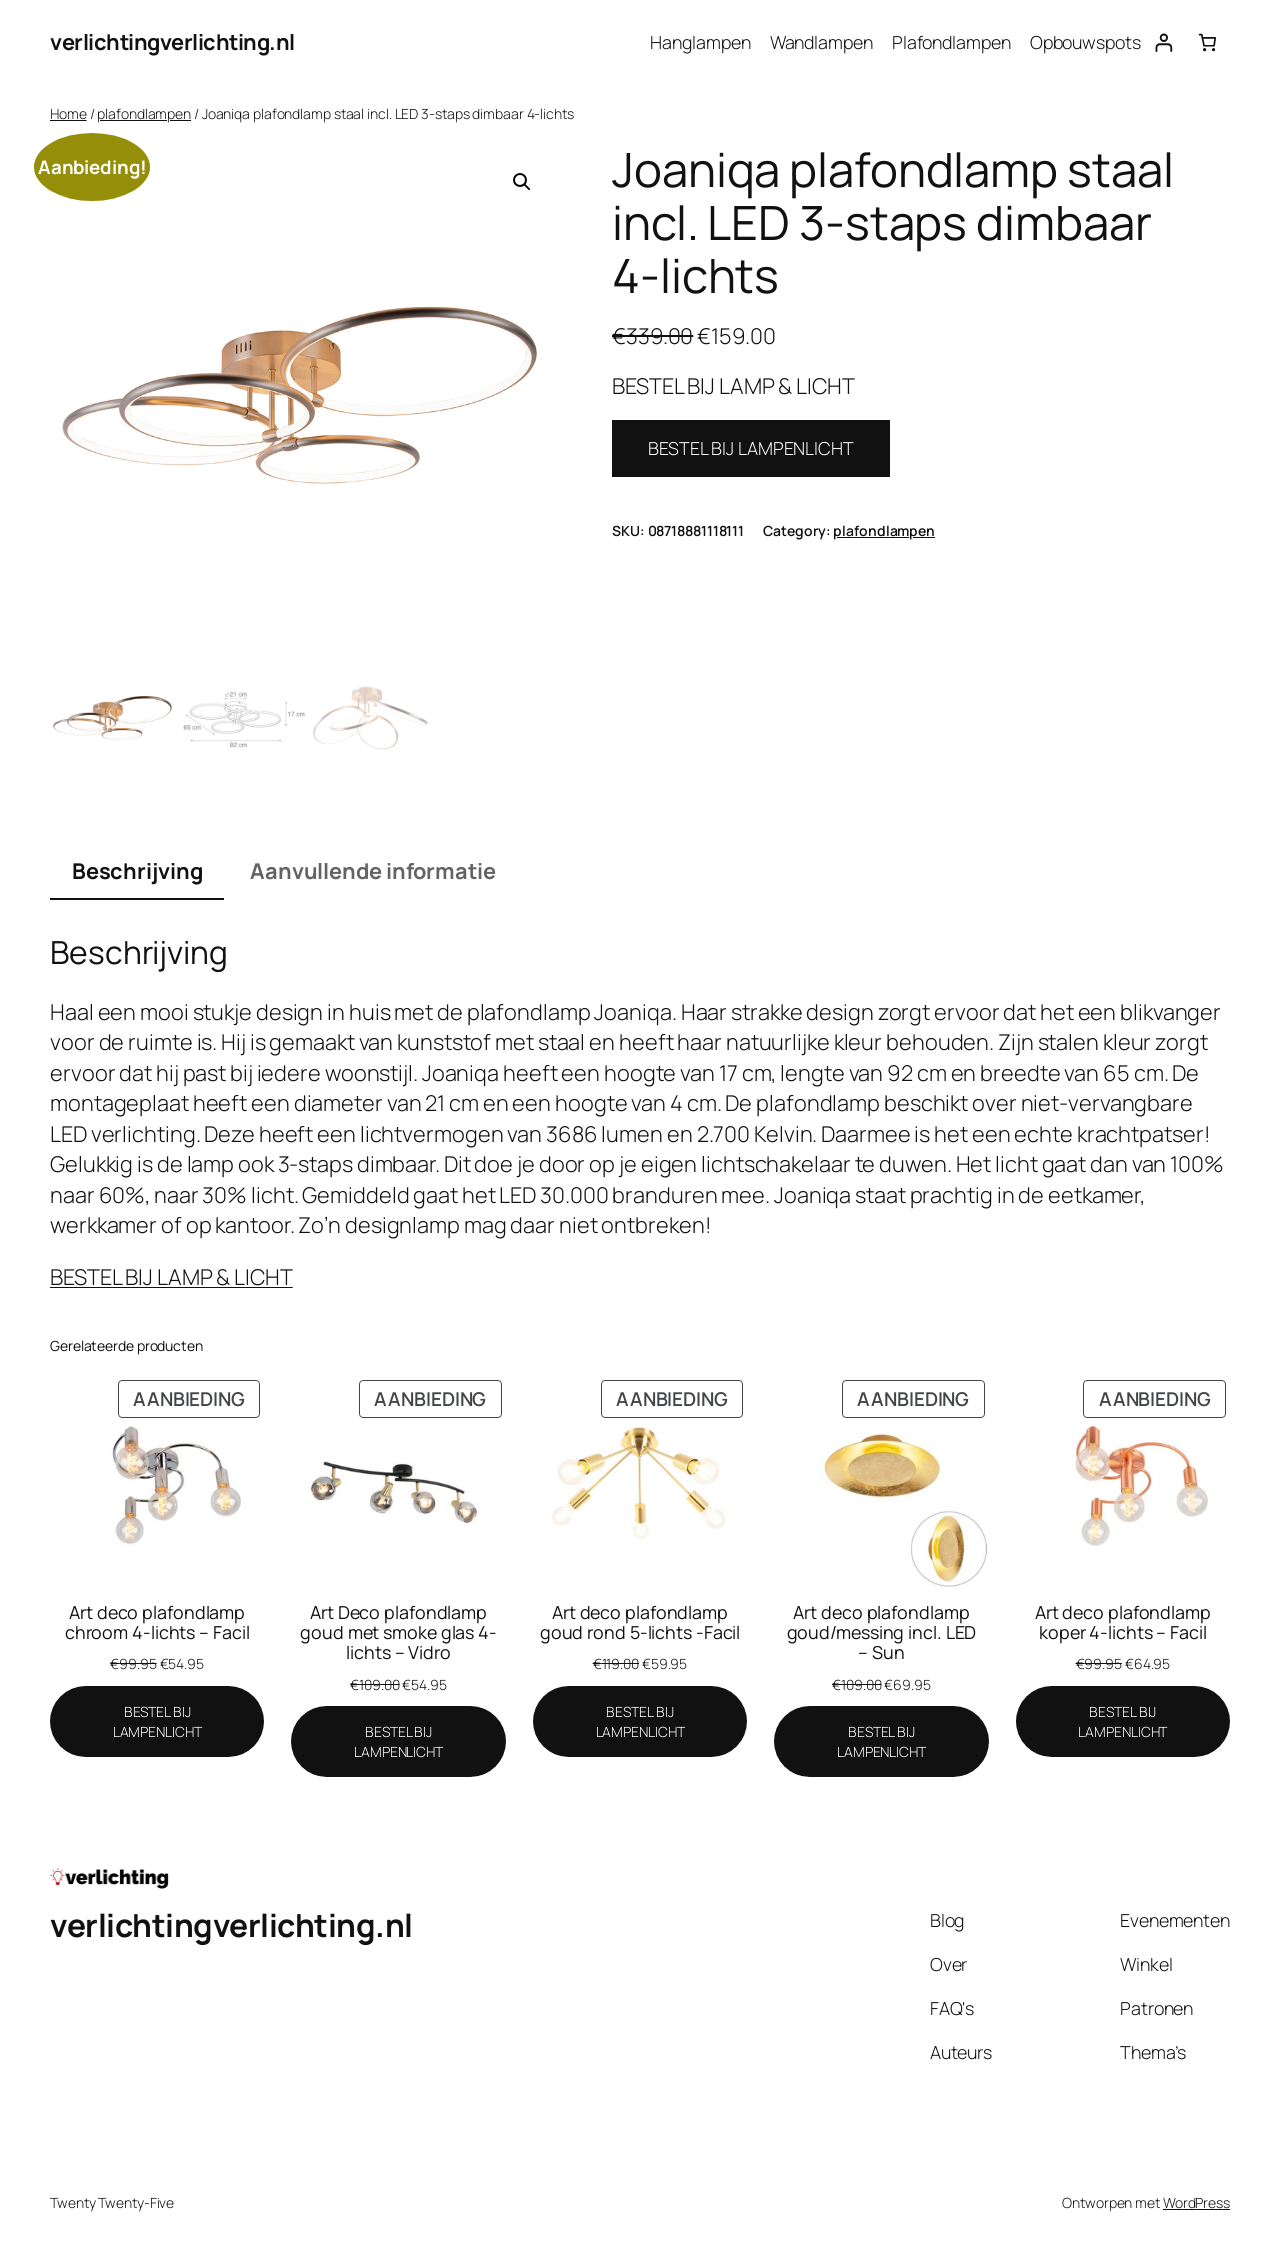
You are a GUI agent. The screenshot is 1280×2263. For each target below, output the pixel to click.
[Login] (1163, 42)
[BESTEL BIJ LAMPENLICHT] (157, 1721)
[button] (522, 182)
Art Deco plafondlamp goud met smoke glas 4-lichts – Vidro (398, 1632)
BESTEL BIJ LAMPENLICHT (751, 448)
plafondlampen (144, 113)
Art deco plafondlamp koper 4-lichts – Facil (1123, 1622)
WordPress (1196, 2202)
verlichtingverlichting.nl (172, 42)
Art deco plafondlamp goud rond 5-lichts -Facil (640, 1622)
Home (68, 113)
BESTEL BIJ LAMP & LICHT (171, 1277)
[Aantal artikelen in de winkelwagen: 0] (1207, 42)
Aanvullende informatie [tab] (373, 871)
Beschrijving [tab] (137, 871)
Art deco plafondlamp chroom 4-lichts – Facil (157, 1622)
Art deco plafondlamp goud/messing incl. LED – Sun (882, 1632)
